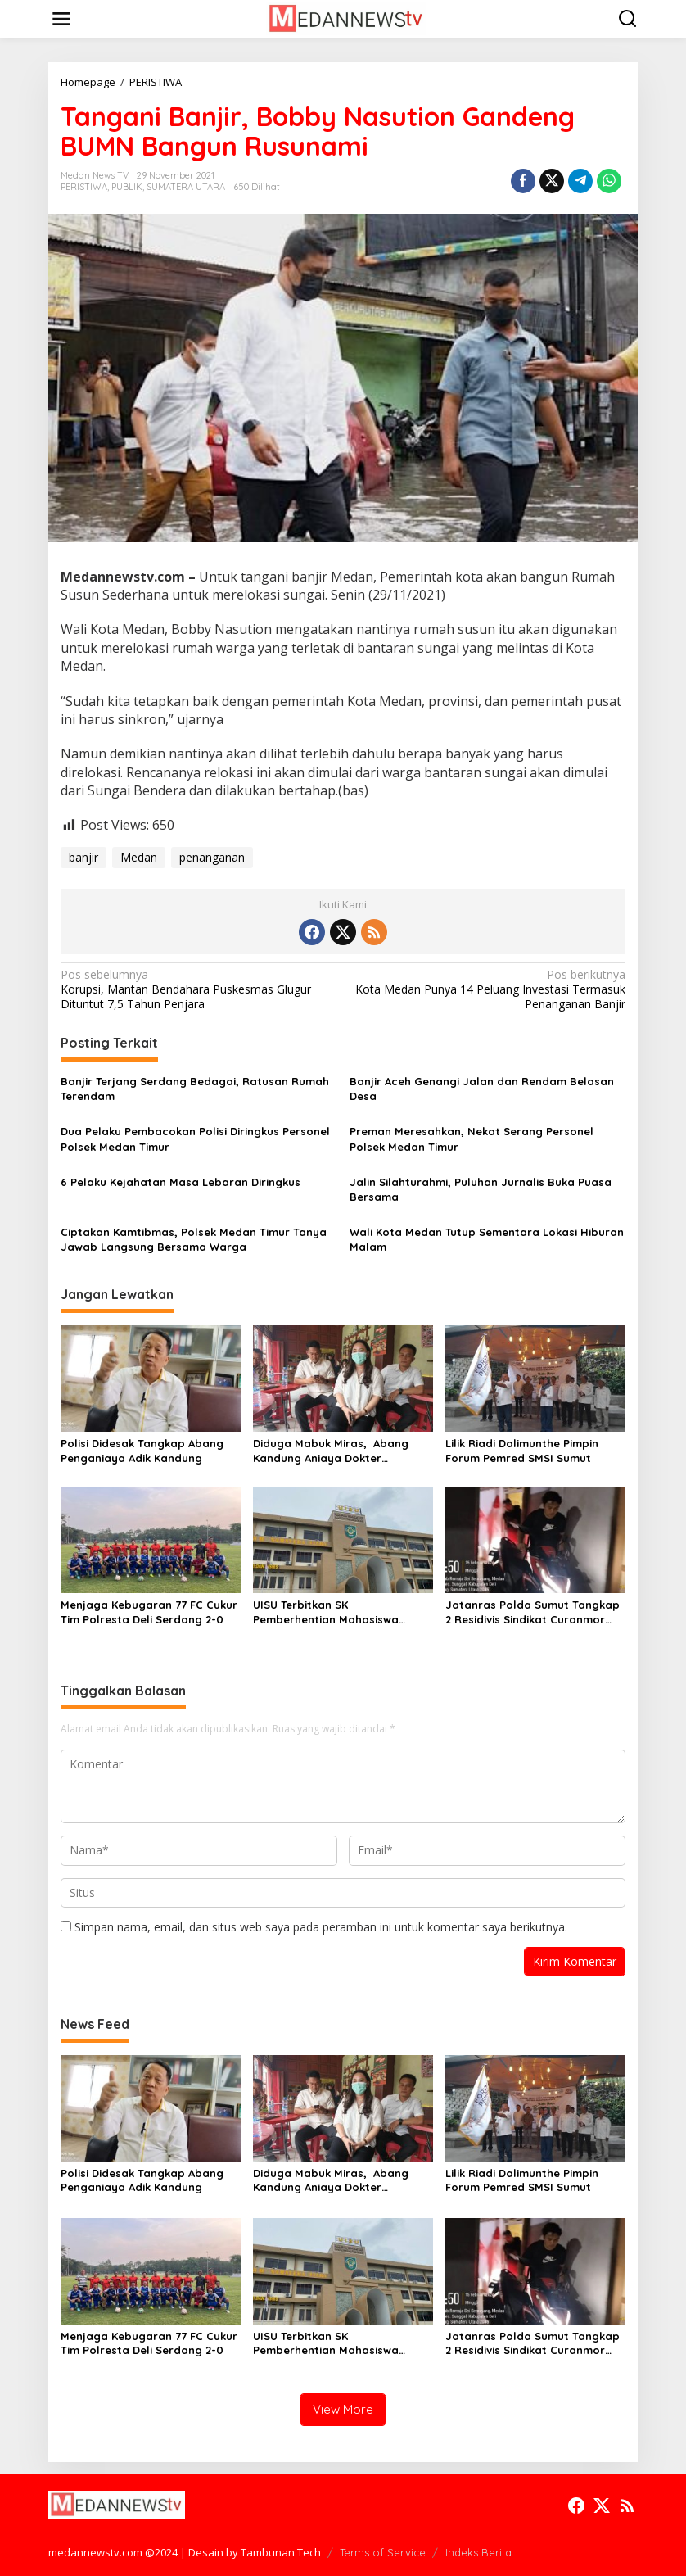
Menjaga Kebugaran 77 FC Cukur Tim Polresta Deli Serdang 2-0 (149, 1612)
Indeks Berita (478, 2552)
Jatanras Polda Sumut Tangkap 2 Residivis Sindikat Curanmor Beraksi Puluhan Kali (532, 1612)
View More (343, 2409)
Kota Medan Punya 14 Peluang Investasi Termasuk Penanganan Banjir (489, 989)
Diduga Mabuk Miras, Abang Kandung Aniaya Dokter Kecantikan (330, 1451)
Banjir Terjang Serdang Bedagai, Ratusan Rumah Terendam (195, 1088)
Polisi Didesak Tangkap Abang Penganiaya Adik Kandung (142, 1451)
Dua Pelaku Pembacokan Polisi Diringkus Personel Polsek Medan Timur (195, 1138)
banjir (83, 857)
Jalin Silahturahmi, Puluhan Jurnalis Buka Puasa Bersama (481, 1189)
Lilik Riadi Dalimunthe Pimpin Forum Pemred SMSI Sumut (521, 1451)
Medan (138, 857)
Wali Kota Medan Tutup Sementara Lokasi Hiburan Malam (487, 1239)
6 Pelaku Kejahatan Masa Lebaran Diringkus (180, 1181)
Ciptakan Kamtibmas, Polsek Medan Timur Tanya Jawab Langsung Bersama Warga (194, 1239)
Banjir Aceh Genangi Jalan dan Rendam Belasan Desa (482, 1088)
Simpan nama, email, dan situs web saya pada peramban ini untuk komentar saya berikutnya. (320, 1927)
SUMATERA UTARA (186, 186)
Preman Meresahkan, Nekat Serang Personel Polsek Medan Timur (471, 1138)
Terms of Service (383, 2552)
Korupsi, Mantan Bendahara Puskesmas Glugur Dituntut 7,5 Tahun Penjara (196, 989)
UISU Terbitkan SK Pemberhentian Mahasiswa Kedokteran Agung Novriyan (330, 1612)
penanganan (212, 857)
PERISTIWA (84, 186)
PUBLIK (126, 186)
